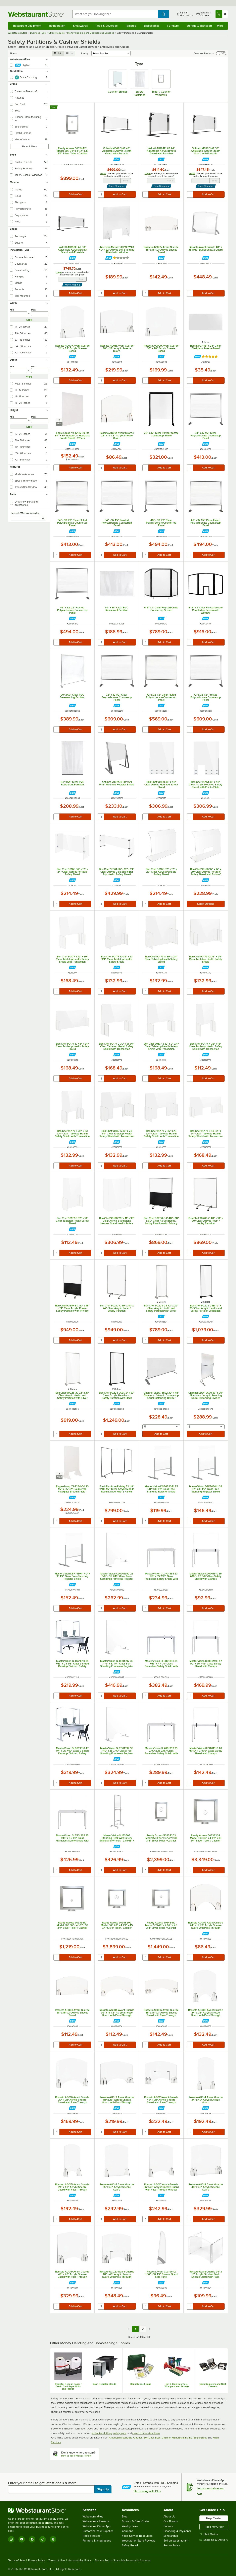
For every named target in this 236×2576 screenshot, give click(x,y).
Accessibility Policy (80, 2560)
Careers (168, 2526)
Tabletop (130, 25)
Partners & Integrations (97, 2540)
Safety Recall (130, 2545)
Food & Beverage (107, 25)
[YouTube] (21, 2539)
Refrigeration (57, 25)
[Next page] (150, 2329)
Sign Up (103, 2489)
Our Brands (170, 2521)
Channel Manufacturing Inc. (177, 2437)
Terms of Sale (16, 2560)
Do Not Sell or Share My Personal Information (123, 2560)
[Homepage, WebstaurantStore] (37, 14)
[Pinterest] (53, 2539)
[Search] (43, 518)
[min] (18, 313)
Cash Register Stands (104, 2384)
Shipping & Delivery (213, 2539)
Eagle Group (200, 2437)
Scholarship (170, 2535)
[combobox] (115, 14)
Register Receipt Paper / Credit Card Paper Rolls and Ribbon (68, 2386)
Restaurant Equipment (27, 25)
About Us (169, 2516)
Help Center (213, 2518)
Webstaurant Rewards (96, 2521)
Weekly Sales (130, 2526)
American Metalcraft (120, 2437)
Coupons (127, 2530)
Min (12, 309)
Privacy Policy (36, 2560)
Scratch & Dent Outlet (135, 2521)
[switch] (221, 53)
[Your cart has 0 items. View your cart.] (222, 14)
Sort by (84, 53)
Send (126, 180)
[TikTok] (42, 2539)
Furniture (173, 25)
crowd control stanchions (146, 2433)
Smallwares (80, 25)
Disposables (151, 25)
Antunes (137, 2437)
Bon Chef (149, 2437)
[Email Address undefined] (112, 180)
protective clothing (101, 2433)
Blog (125, 2516)
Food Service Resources (137, 2535)
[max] (40, 313)
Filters (13, 53)
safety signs (119, 2433)
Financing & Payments (177, 2530)
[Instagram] (11, 2539)
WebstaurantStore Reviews (138, 2540)
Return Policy (171, 2545)
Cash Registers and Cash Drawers (213, 2385)
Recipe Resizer (92, 2535)
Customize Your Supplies (98, 2530)
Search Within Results (25, 513)
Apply (29, 319)
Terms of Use (56, 2560)
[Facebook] (32, 2539)
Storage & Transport (199, 25)
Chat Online (208, 2534)
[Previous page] (128, 2329)
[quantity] (56, 194)
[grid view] (58, 53)
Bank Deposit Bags (140, 2384)
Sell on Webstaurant (175, 2540)
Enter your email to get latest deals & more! (42, 2483)
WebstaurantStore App (96, 2526)
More (221, 25)
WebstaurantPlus (93, 2516)
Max (33, 309)
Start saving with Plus (147, 2491)
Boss (157, 2437)
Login (103, 173)
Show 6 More (29, 146)
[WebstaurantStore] (41, 2510)
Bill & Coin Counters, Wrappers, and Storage (176, 2385)
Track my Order (214, 2526)
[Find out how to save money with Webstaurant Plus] (116, 159)
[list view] (69, 53)
